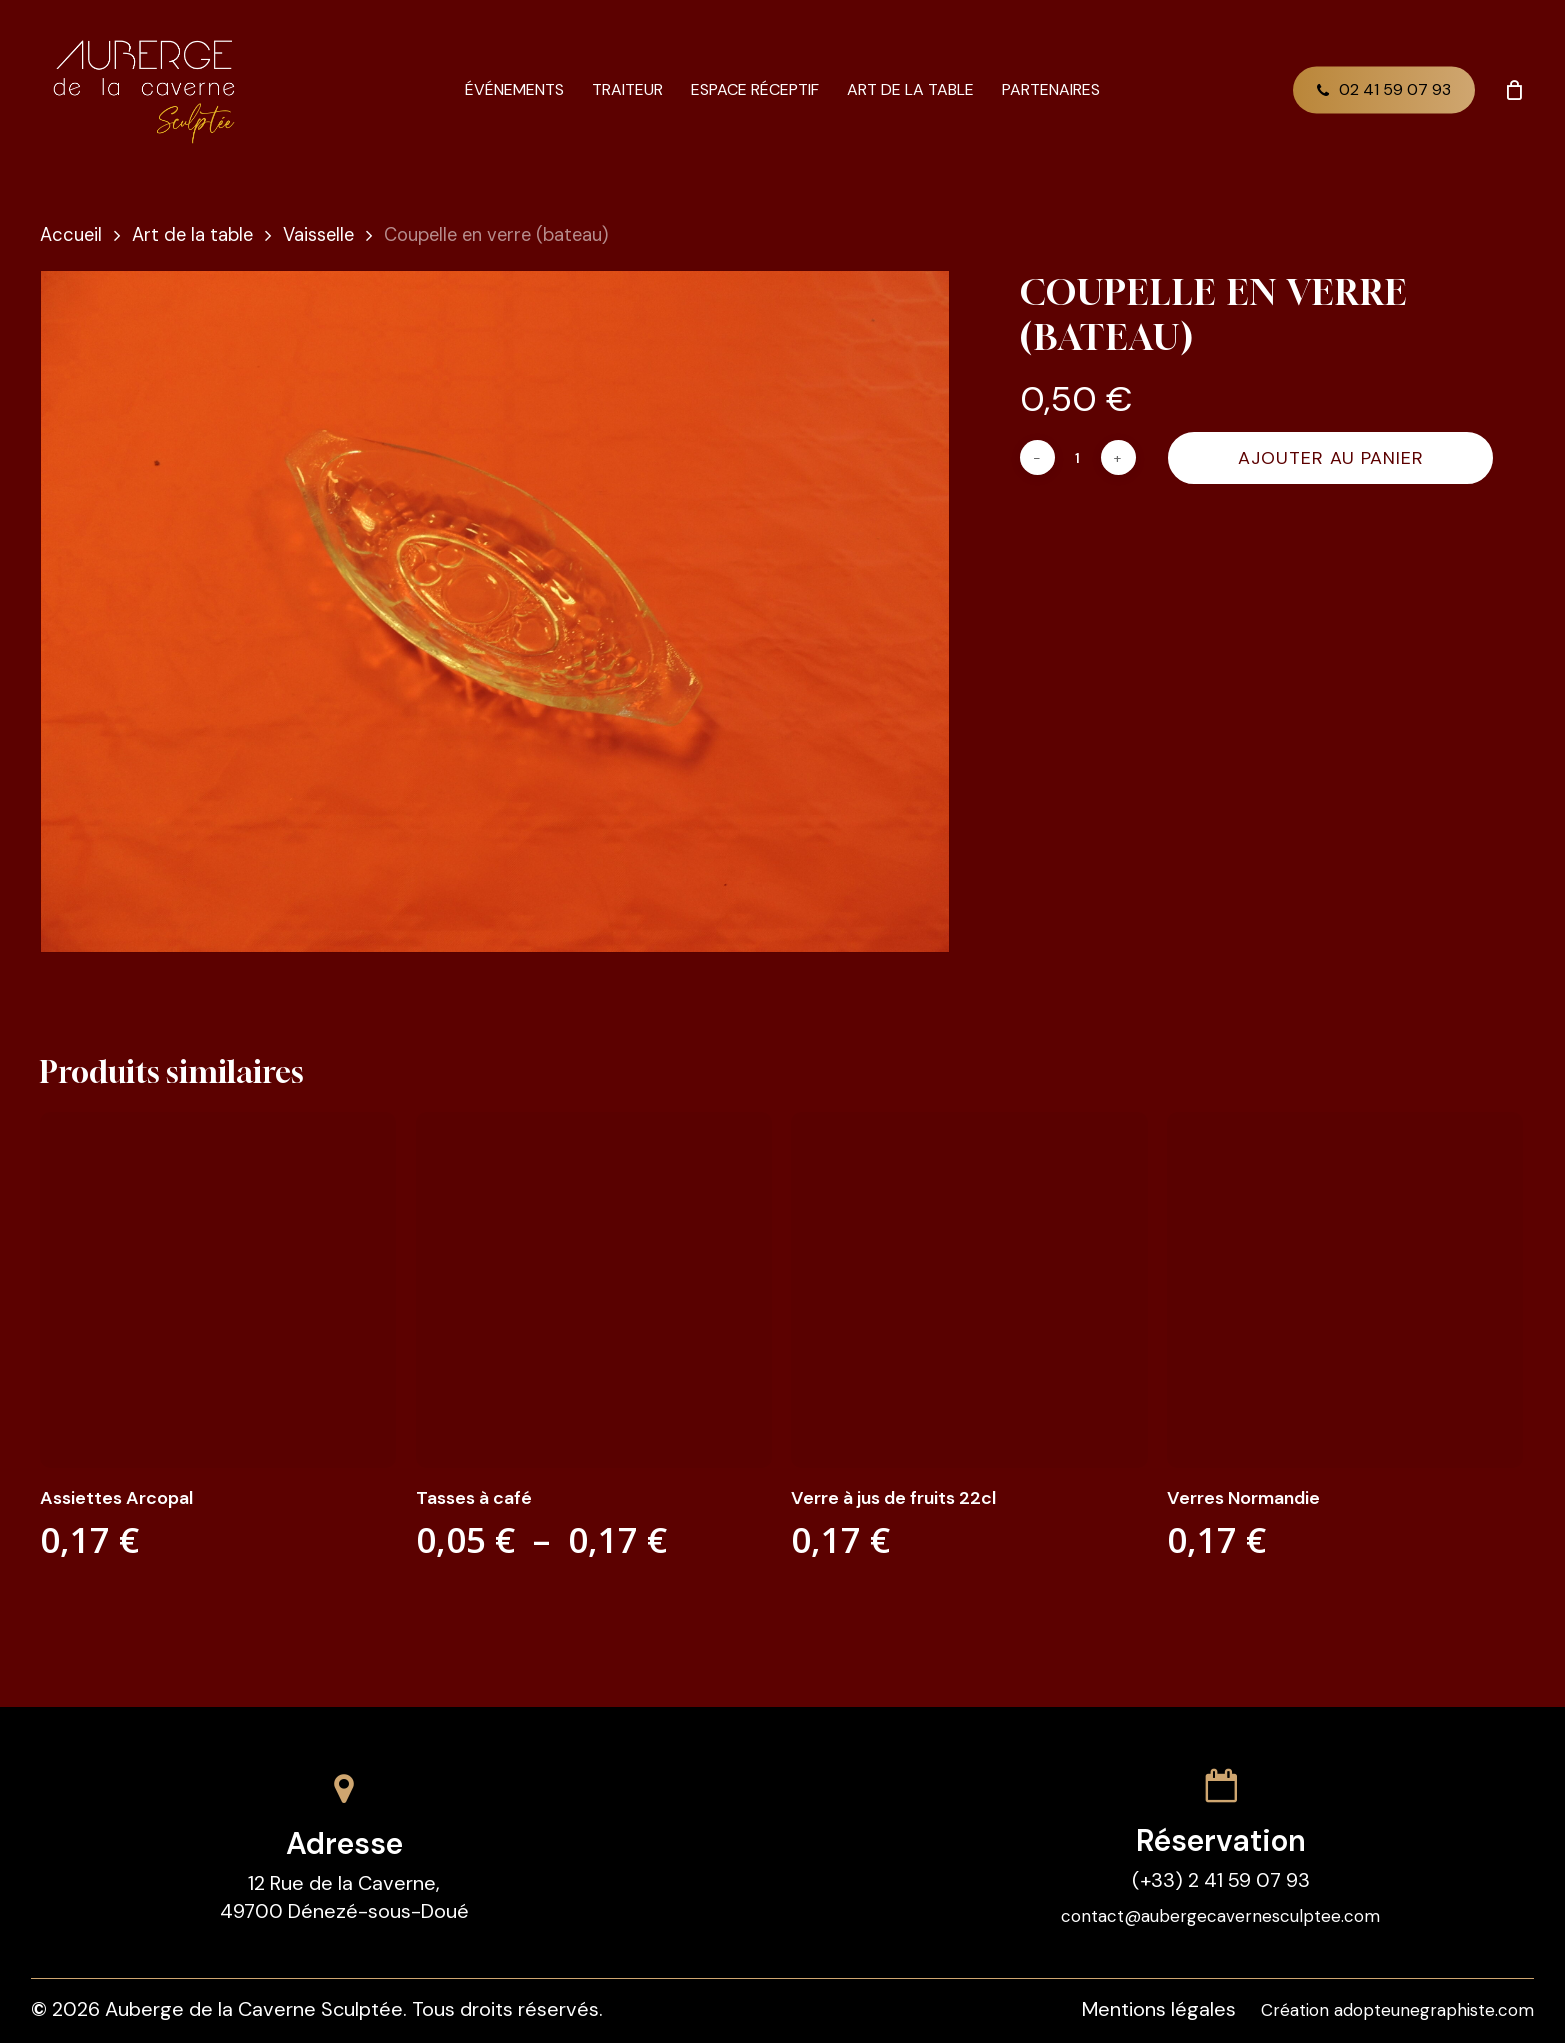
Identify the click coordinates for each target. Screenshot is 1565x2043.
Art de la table (192, 235)
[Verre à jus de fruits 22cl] (969, 1290)
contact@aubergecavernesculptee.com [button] (1220, 1916)
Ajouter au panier (1331, 458)
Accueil (71, 235)
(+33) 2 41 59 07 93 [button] (1221, 1880)
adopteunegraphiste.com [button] (1434, 2010)
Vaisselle (318, 235)
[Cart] (1514, 90)
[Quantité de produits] (1078, 457)
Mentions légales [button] (1159, 2009)
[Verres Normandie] (1345, 1290)
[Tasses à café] (594, 1290)
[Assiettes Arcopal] (218, 1290)
